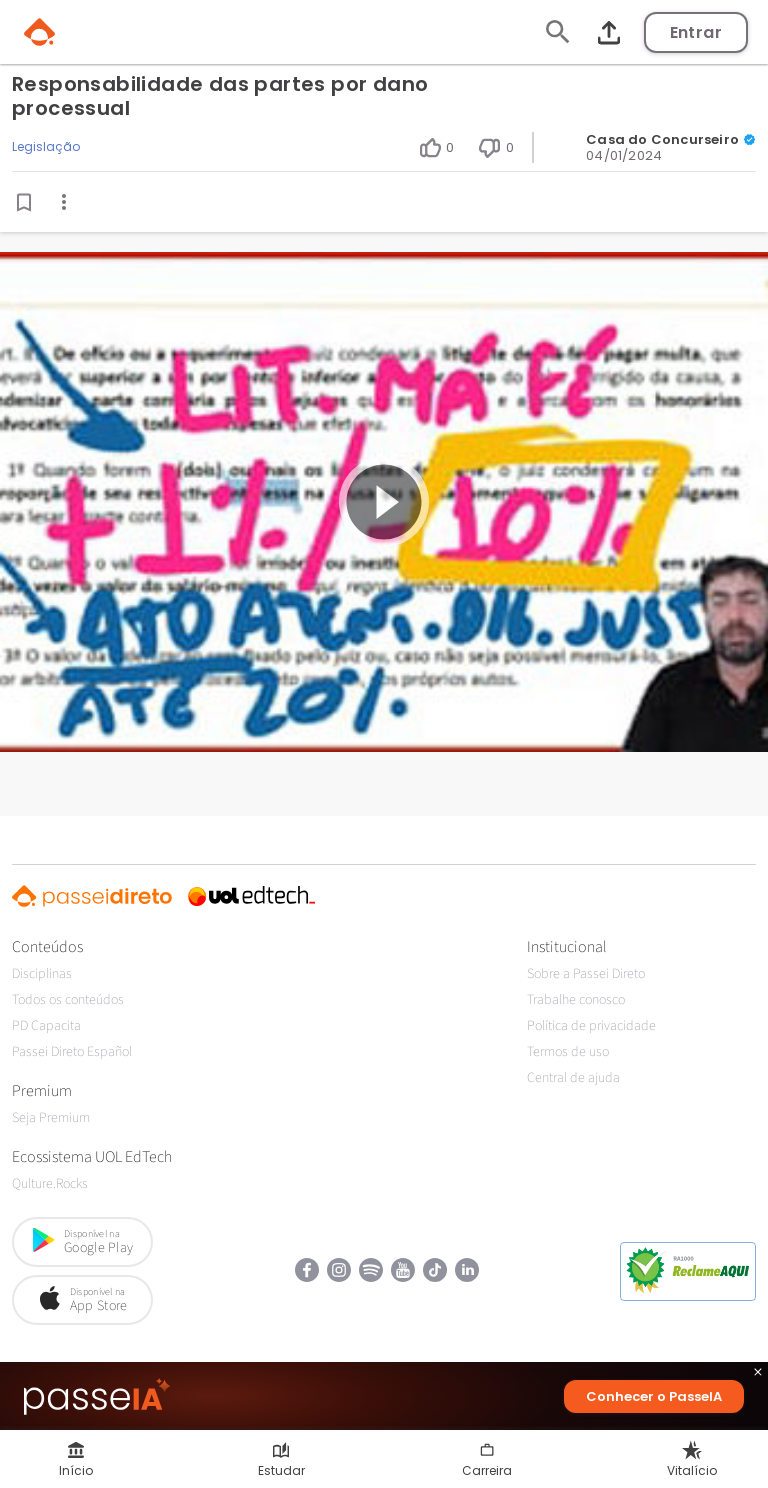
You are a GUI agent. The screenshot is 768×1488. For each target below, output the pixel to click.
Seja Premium (51, 1118)
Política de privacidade (591, 1026)
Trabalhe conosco (576, 1000)
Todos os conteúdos (68, 1000)
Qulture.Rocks (50, 1184)
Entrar (696, 32)
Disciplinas (42, 974)
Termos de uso (568, 1052)
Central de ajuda (573, 1078)
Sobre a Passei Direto (586, 974)
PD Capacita (46, 1026)
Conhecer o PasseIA (654, 1396)
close (758, 1374)
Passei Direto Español (72, 1052)
